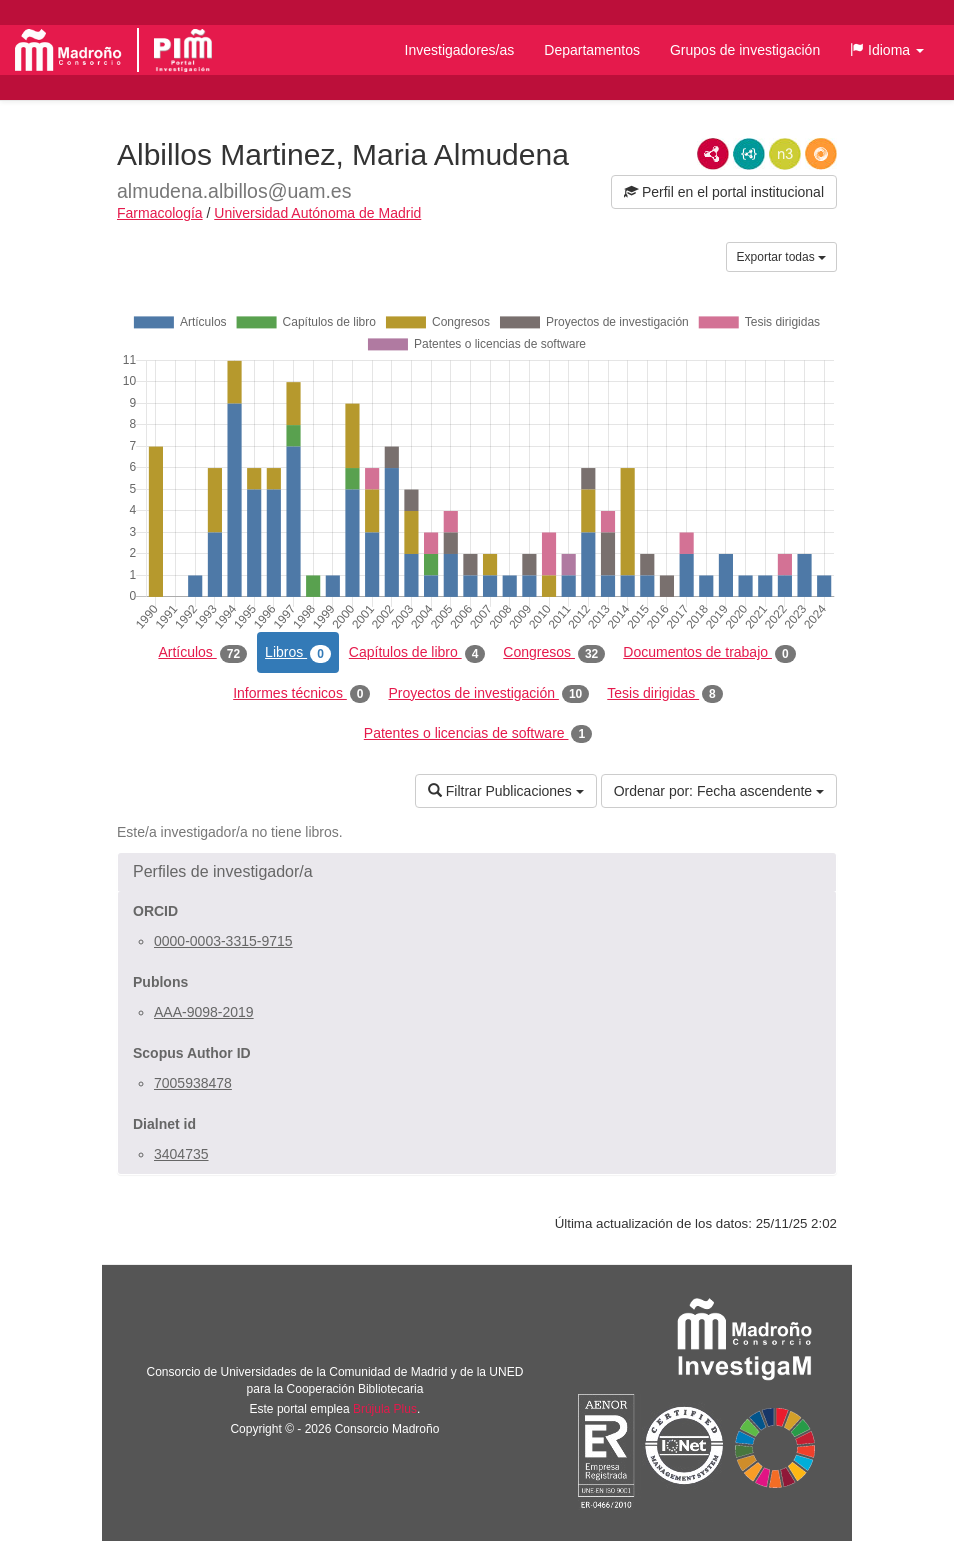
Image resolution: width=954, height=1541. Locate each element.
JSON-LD (749, 154)
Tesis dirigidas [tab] (665, 694)
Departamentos (592, 50)
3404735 (181, 1154)
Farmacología (160, 213)
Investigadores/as (460, 50)
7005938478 (193, 1083)
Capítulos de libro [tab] (417, 653)
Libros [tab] (298, 653)
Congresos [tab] (554, 653)
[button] (887, 50)
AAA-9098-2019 (204, 1012)
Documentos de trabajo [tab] (709, 653)
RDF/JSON (821, 154)
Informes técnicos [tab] (301, 694)
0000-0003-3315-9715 (223, 941)
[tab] (477, 872)
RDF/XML (713, 154)
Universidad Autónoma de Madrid (317, 213)
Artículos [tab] (202, 653)
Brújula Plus (385, 1409)
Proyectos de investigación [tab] (488, 694)
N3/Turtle (785, 154)
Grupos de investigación (745, 50)
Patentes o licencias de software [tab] (478, 734)
